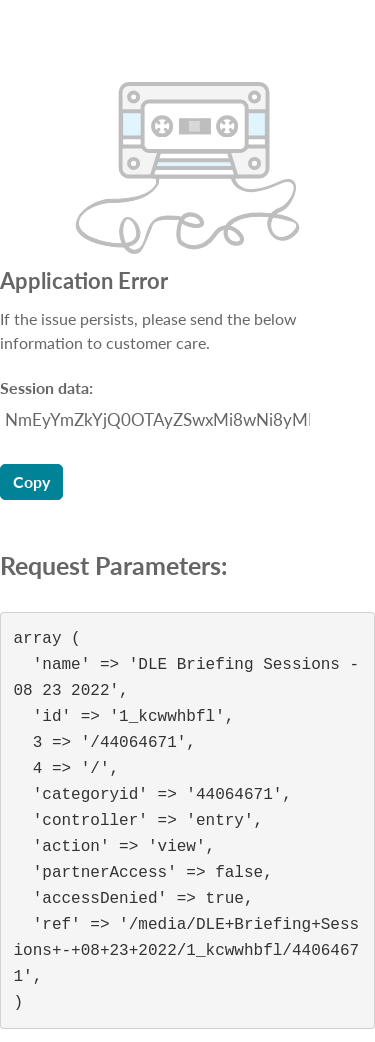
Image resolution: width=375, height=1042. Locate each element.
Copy (31, 481)
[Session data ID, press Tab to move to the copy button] (155, 420)
